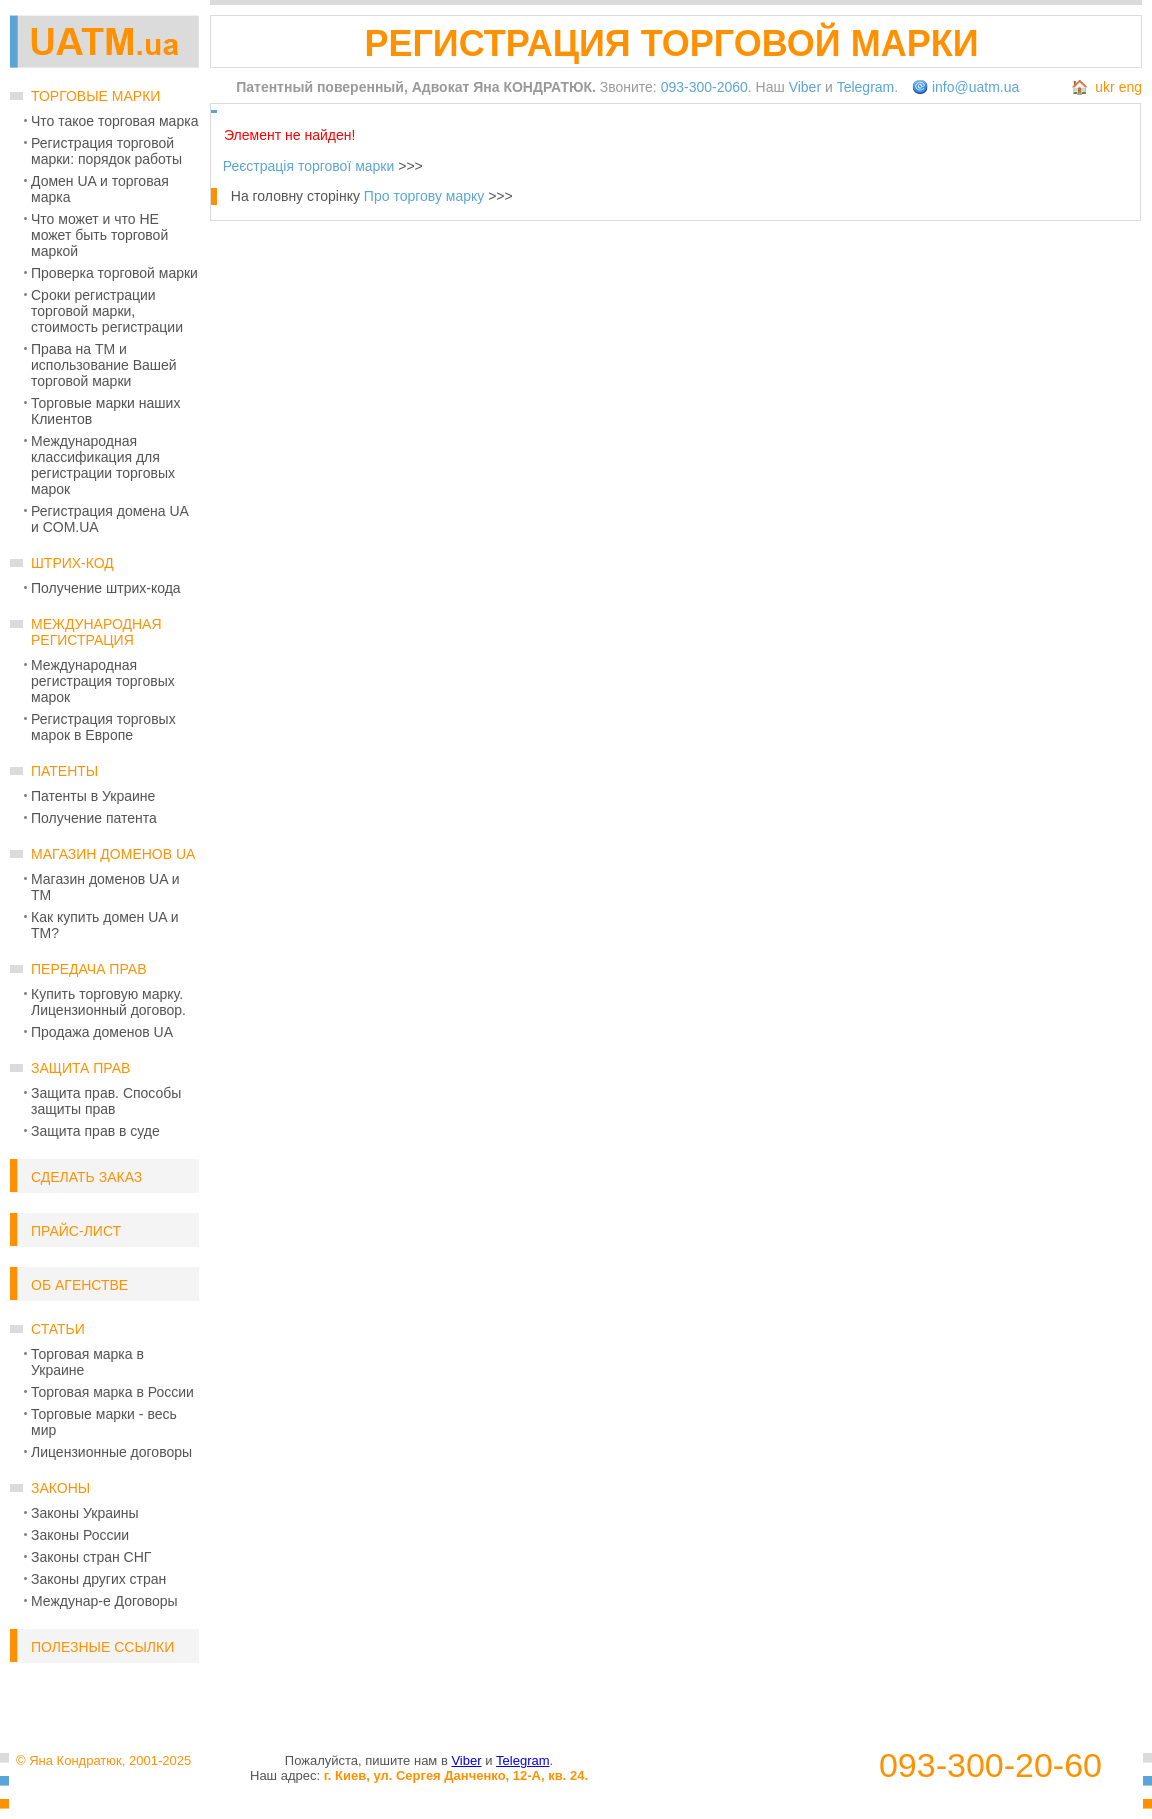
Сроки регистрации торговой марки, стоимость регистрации (107, 311)
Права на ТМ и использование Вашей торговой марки (104, 365)
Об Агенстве (79, 1285)
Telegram (866, 87)
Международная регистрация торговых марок (103, 681)
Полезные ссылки (102, 1647)
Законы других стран (98, 1579)
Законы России (80, 1535)
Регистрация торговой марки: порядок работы (106, 151)
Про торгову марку (424, 196)
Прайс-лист (76, 1231)
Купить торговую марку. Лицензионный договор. (108, 1002)
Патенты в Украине (93, 796)
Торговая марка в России (112, 1392)
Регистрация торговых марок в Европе (103, 727)
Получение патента (94, 818)
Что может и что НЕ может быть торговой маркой (99, 235)
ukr (1104, 87)
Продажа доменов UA (102, 1032)
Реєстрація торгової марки (309, 166)
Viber (805, 87)
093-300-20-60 (990, 1765)
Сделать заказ (86, 1177)
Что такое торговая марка (114, 121)
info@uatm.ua (975, 87)
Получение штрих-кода (106, 588)
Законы (60, 1488)
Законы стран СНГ (91, 1557)
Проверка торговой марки (114, 273)
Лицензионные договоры (111, 1452)
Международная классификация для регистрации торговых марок (103, 465)
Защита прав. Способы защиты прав (106, 1101)
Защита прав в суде (95, 1131)
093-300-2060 (704, 87)
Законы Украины (85, 1513)
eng (1130, 87)
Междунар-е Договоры (104, 1601)
